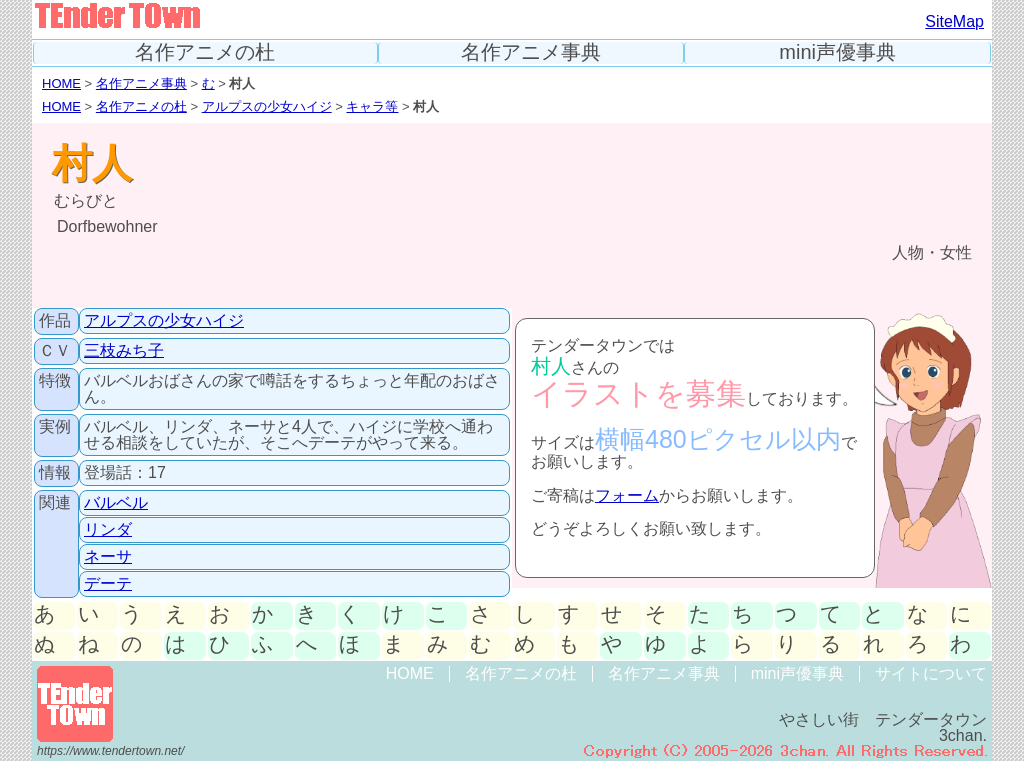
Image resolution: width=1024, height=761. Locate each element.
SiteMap (954, 21)
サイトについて (931, 673)
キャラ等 (372, 106)
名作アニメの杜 (205, 52)
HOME (61, 83)
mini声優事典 (837, 52)
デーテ (108, 583)
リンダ (108, 529)
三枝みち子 (124, 350)
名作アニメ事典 (531, 52)
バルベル (116, 502)
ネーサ (108, 556)
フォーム (627, 495)
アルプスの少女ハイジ (267, 106)
